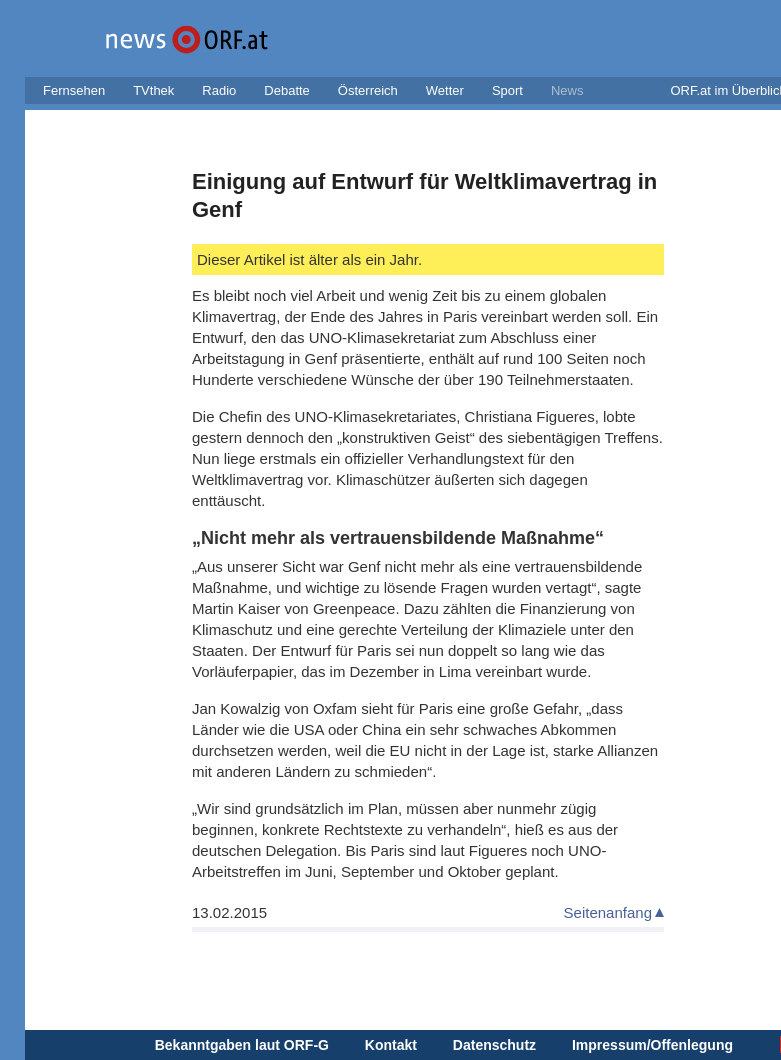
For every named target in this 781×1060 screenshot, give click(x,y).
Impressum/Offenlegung (652, 1045)
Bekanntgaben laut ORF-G (242, 1045)
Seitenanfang (608, 912)
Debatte (287, 90)
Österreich (368, 90)
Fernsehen (74, 90)
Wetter (445, 90)
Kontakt (391, 1045)
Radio (219, 90)
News (567, 90)
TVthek (153, 90)
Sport (507, 90)
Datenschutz (494, 1045)
